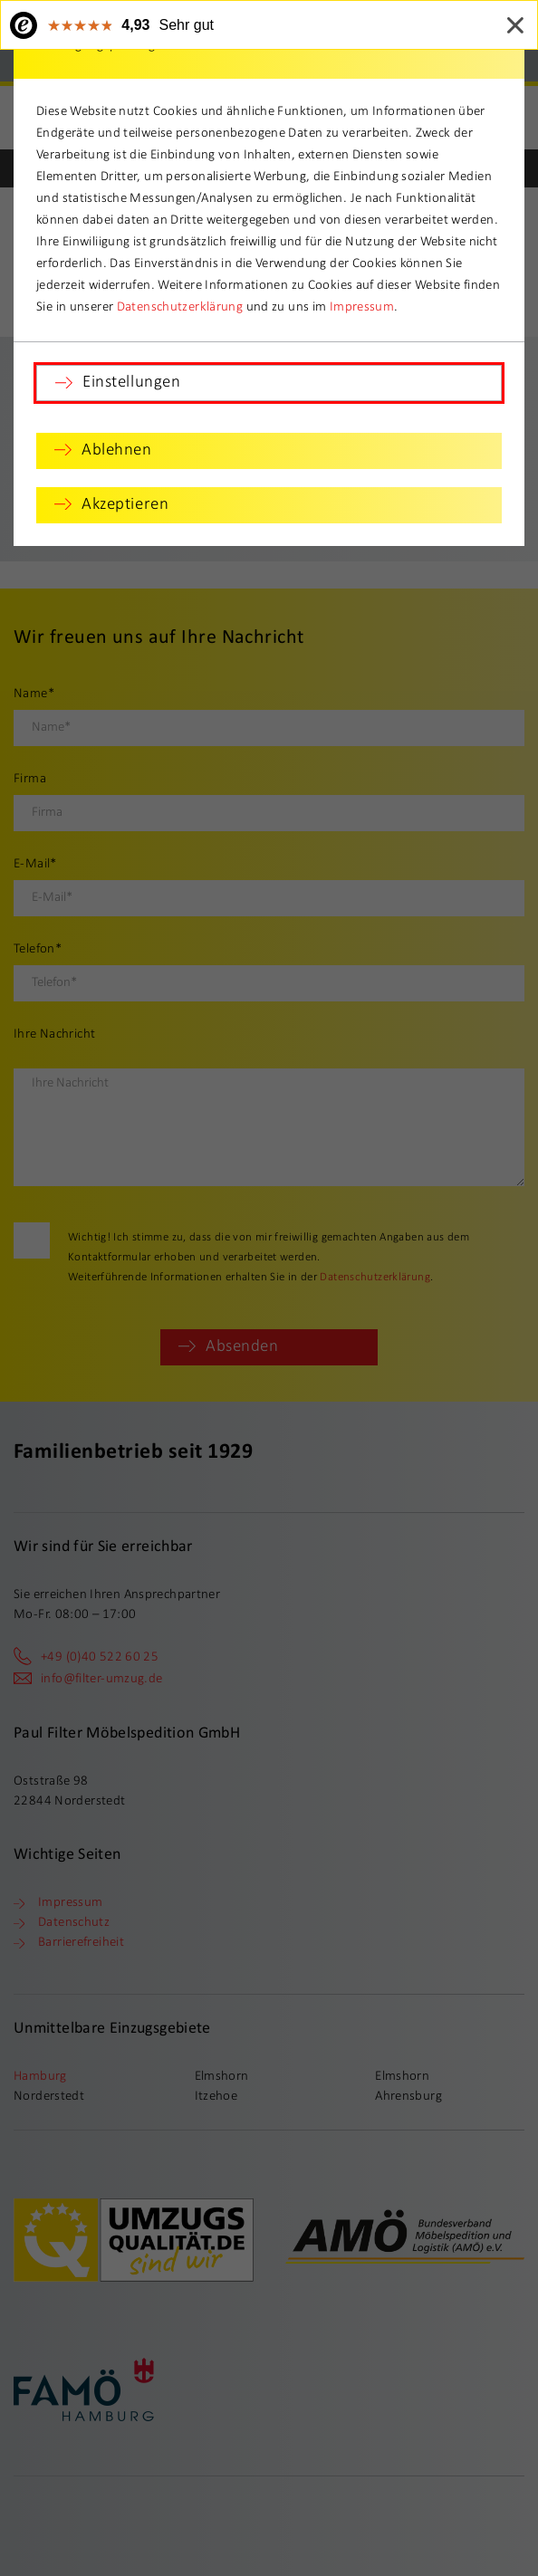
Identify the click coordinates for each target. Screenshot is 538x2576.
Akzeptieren (125, 504)
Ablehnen (117, 450)
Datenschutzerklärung (180, 307)
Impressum (362, 307)
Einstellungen (131, 382)
